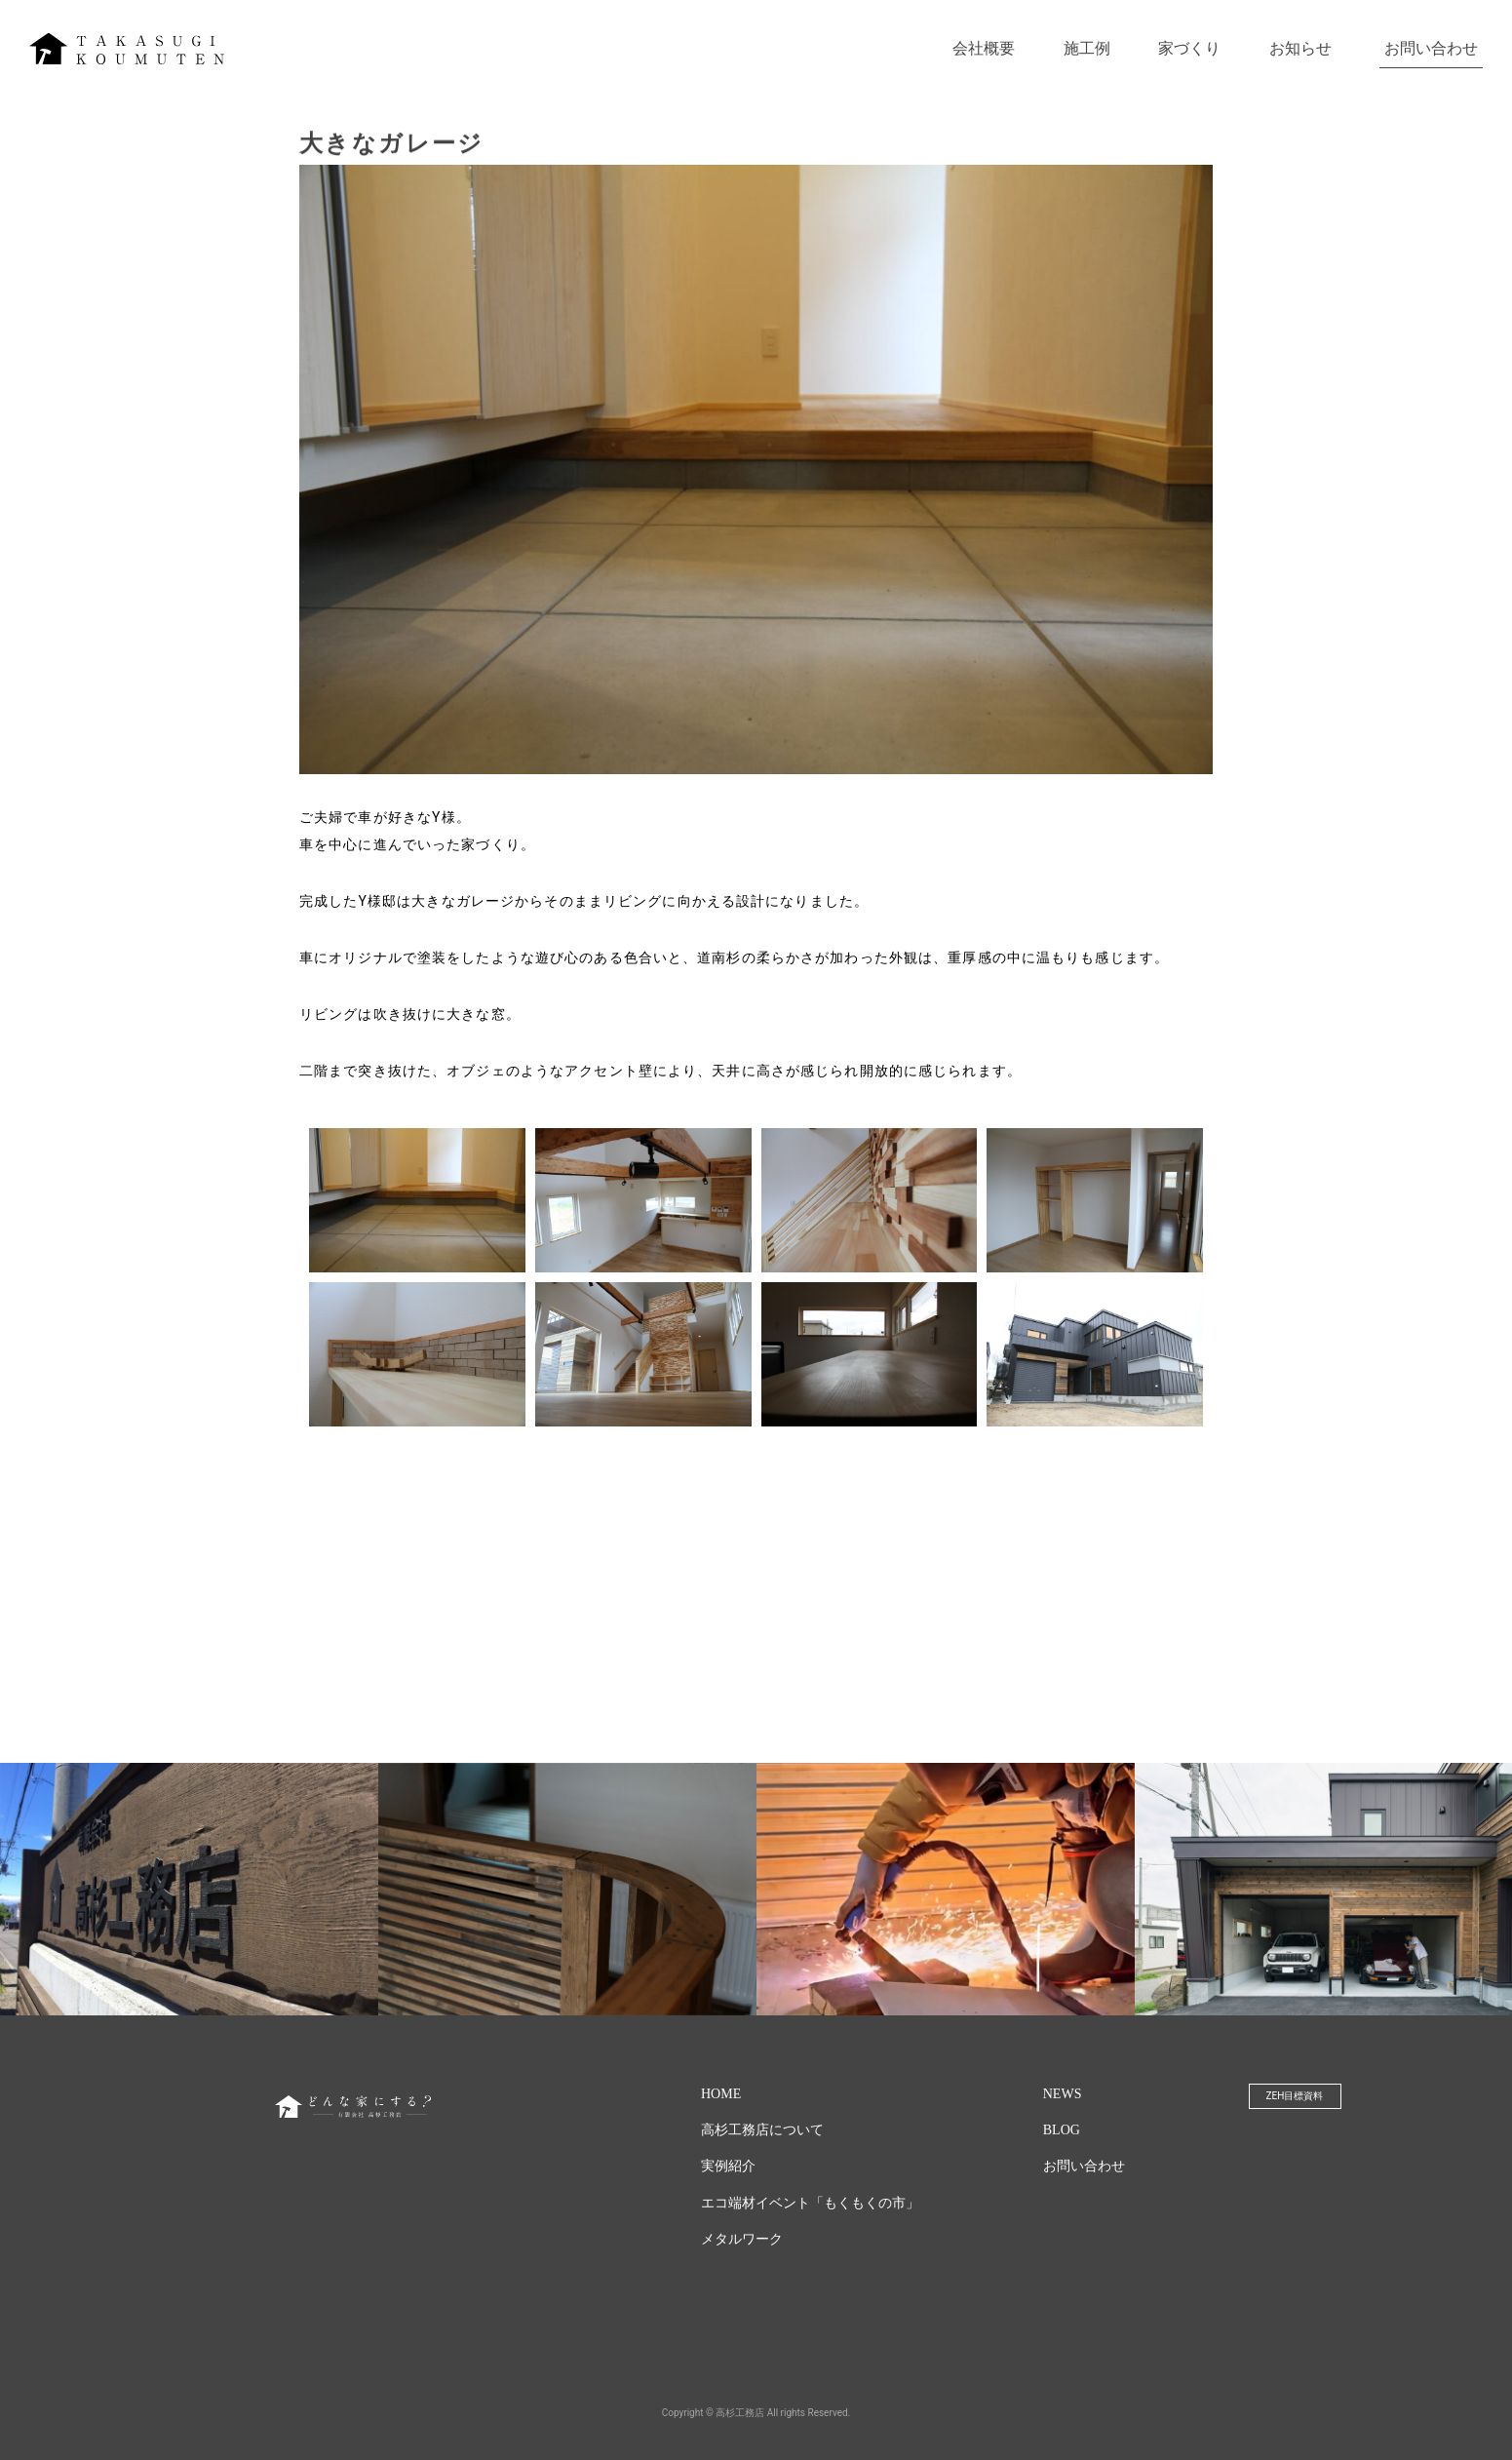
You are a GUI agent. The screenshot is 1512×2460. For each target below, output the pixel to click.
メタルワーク (742, 2239)
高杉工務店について (762, 2130)
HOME (721, 2094)
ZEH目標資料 (1295, 2095)
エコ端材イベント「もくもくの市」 (810, 2203)
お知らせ (1300, 48)
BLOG (1061, 2130)
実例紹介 (728, 2166)
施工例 (1087, 48)
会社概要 (983, 48)
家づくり (1189, 48)
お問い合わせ (1431, 48)
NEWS (1062, 2094)
